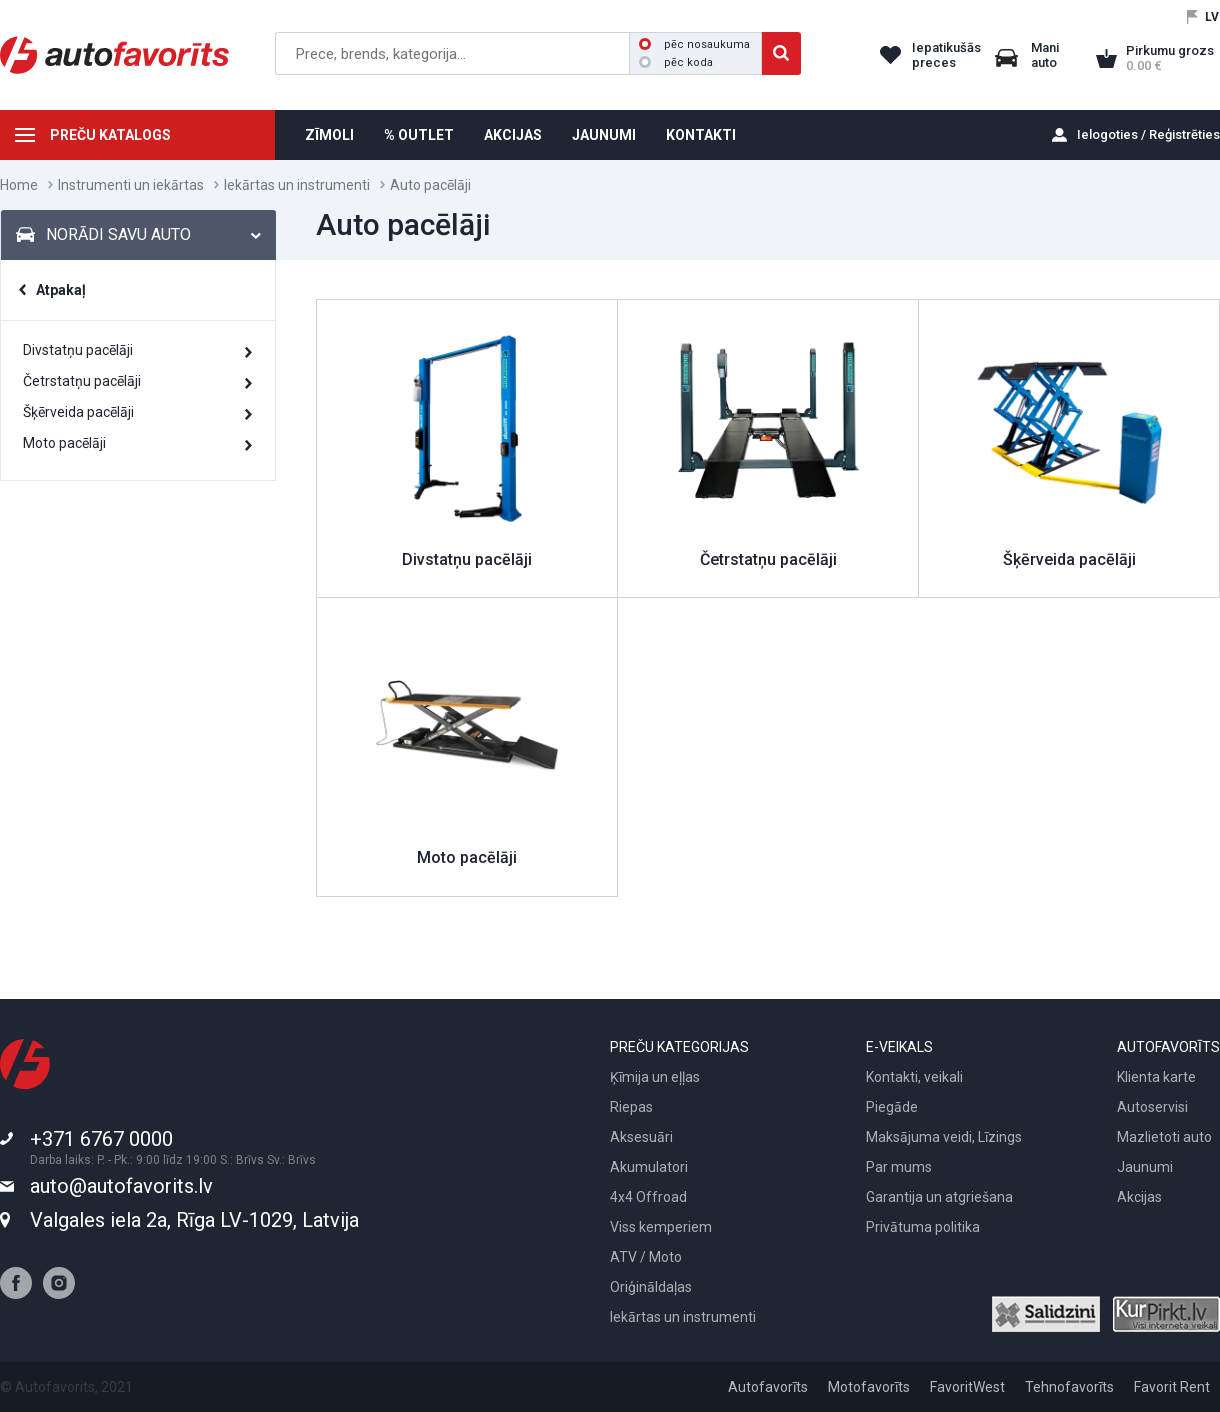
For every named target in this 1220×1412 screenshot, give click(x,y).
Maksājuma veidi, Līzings (944, 1137)
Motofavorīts (869, 1387)
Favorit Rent (1172, 1387)
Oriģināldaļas (651, 1287)
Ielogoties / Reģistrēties (1148, 134)
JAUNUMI (604, 135)
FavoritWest (967, 1387)
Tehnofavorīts (1069, 1387)
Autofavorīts (768, 1387)
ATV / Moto (646, 1257)
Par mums (899, 1167)
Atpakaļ (61, 290)
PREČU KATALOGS (110, 135)
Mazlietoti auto (1164, 1137)
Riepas (631, 1107)
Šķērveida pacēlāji (78, 412)
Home (19, 185)
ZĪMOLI (329, 135)
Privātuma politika (923, 1227)
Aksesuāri (641, 1137)
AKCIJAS (513, 135)
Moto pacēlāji (64, 443)
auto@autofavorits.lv (121, 1186)
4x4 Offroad (648, 1197)
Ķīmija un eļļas (655, 1077)
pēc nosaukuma (694, 44)
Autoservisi (1152, 1107)
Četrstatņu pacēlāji (82, 381)
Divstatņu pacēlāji (78, 350)
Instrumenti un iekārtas (131, 185)
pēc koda (676, 62)
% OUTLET (419, 135)
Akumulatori (649, 1167)
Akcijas (1139, 1197)
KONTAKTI (701, 135)
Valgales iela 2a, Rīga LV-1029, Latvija (194, 1220)
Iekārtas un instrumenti (297, 185)
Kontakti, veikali (914, 1077)
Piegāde (892, 1107)
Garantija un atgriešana (939, 1197)
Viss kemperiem (661, 1227)
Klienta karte (1156, 1077)
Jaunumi (1145, 1167)
